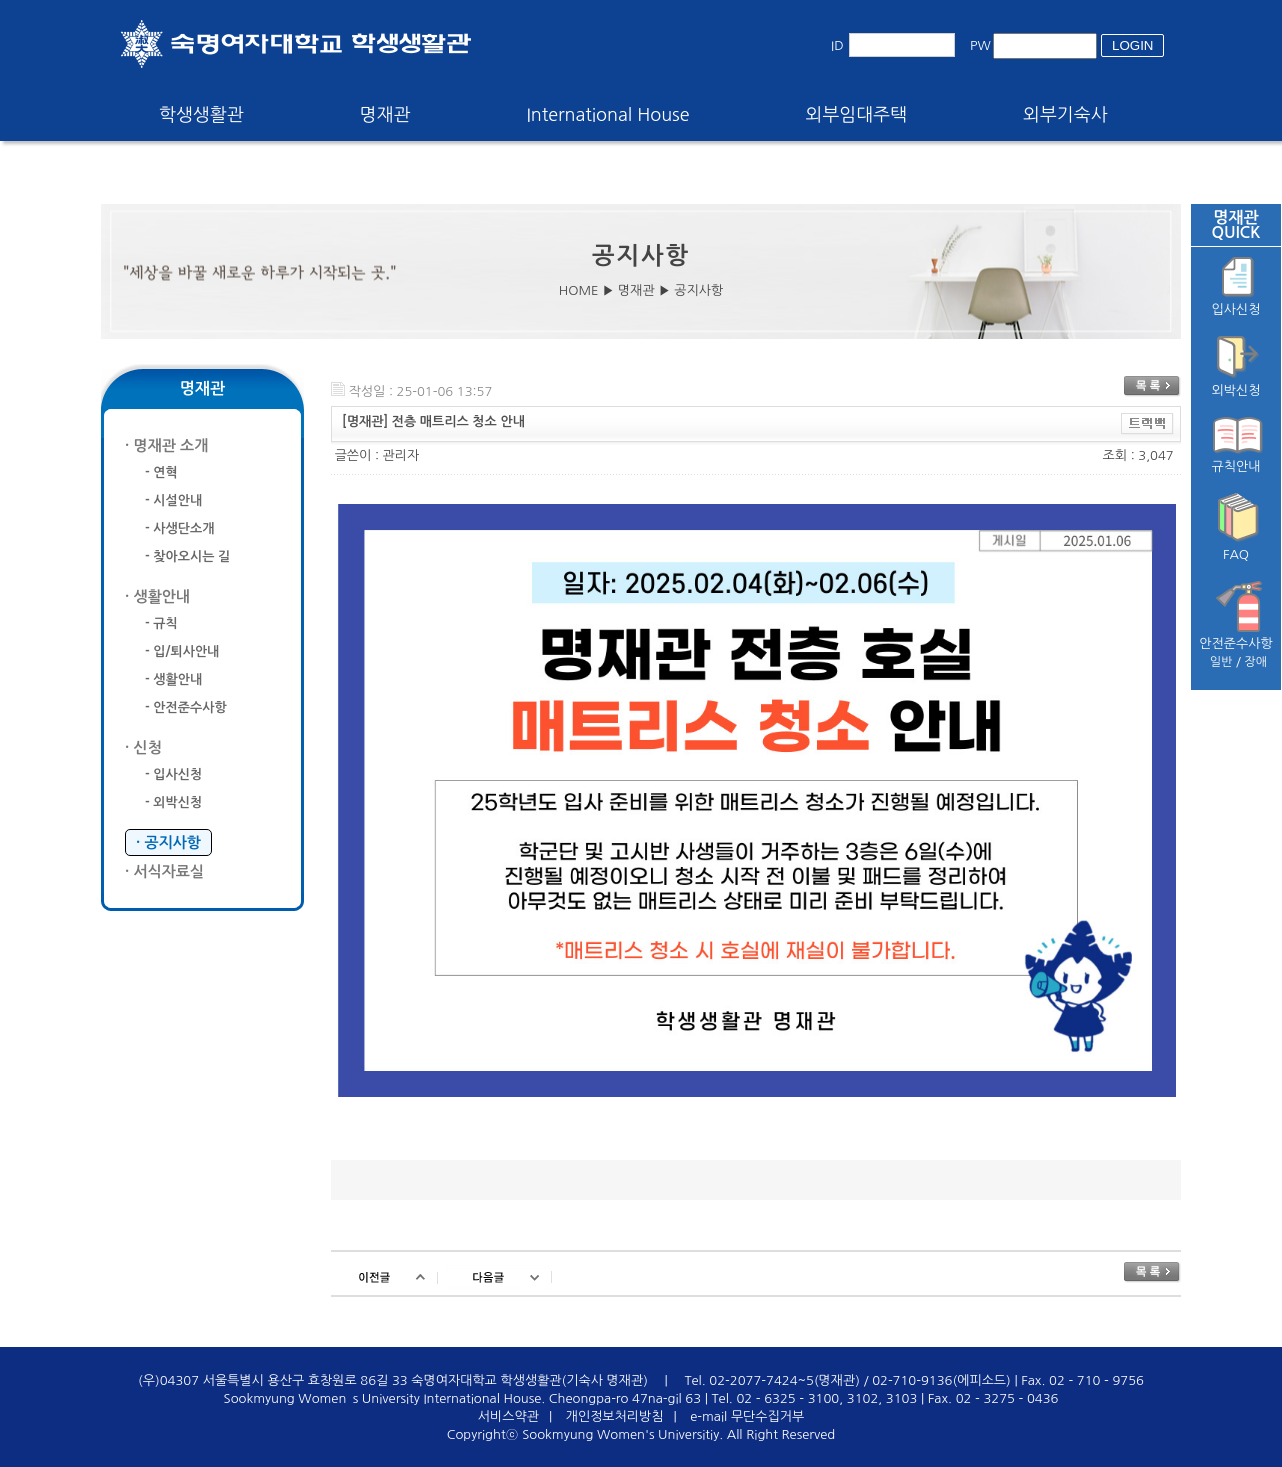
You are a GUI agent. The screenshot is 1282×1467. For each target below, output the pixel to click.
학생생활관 (201, 115)
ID (837, 45)
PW (980, 45)
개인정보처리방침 (615, 1416)
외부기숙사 (1065, 115)
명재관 (385, 115)
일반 (1221, 662)
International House (607, 115)
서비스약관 (508, 1416)
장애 (1256, 662)
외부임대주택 (857, 115)
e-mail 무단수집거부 (747, 1416)
